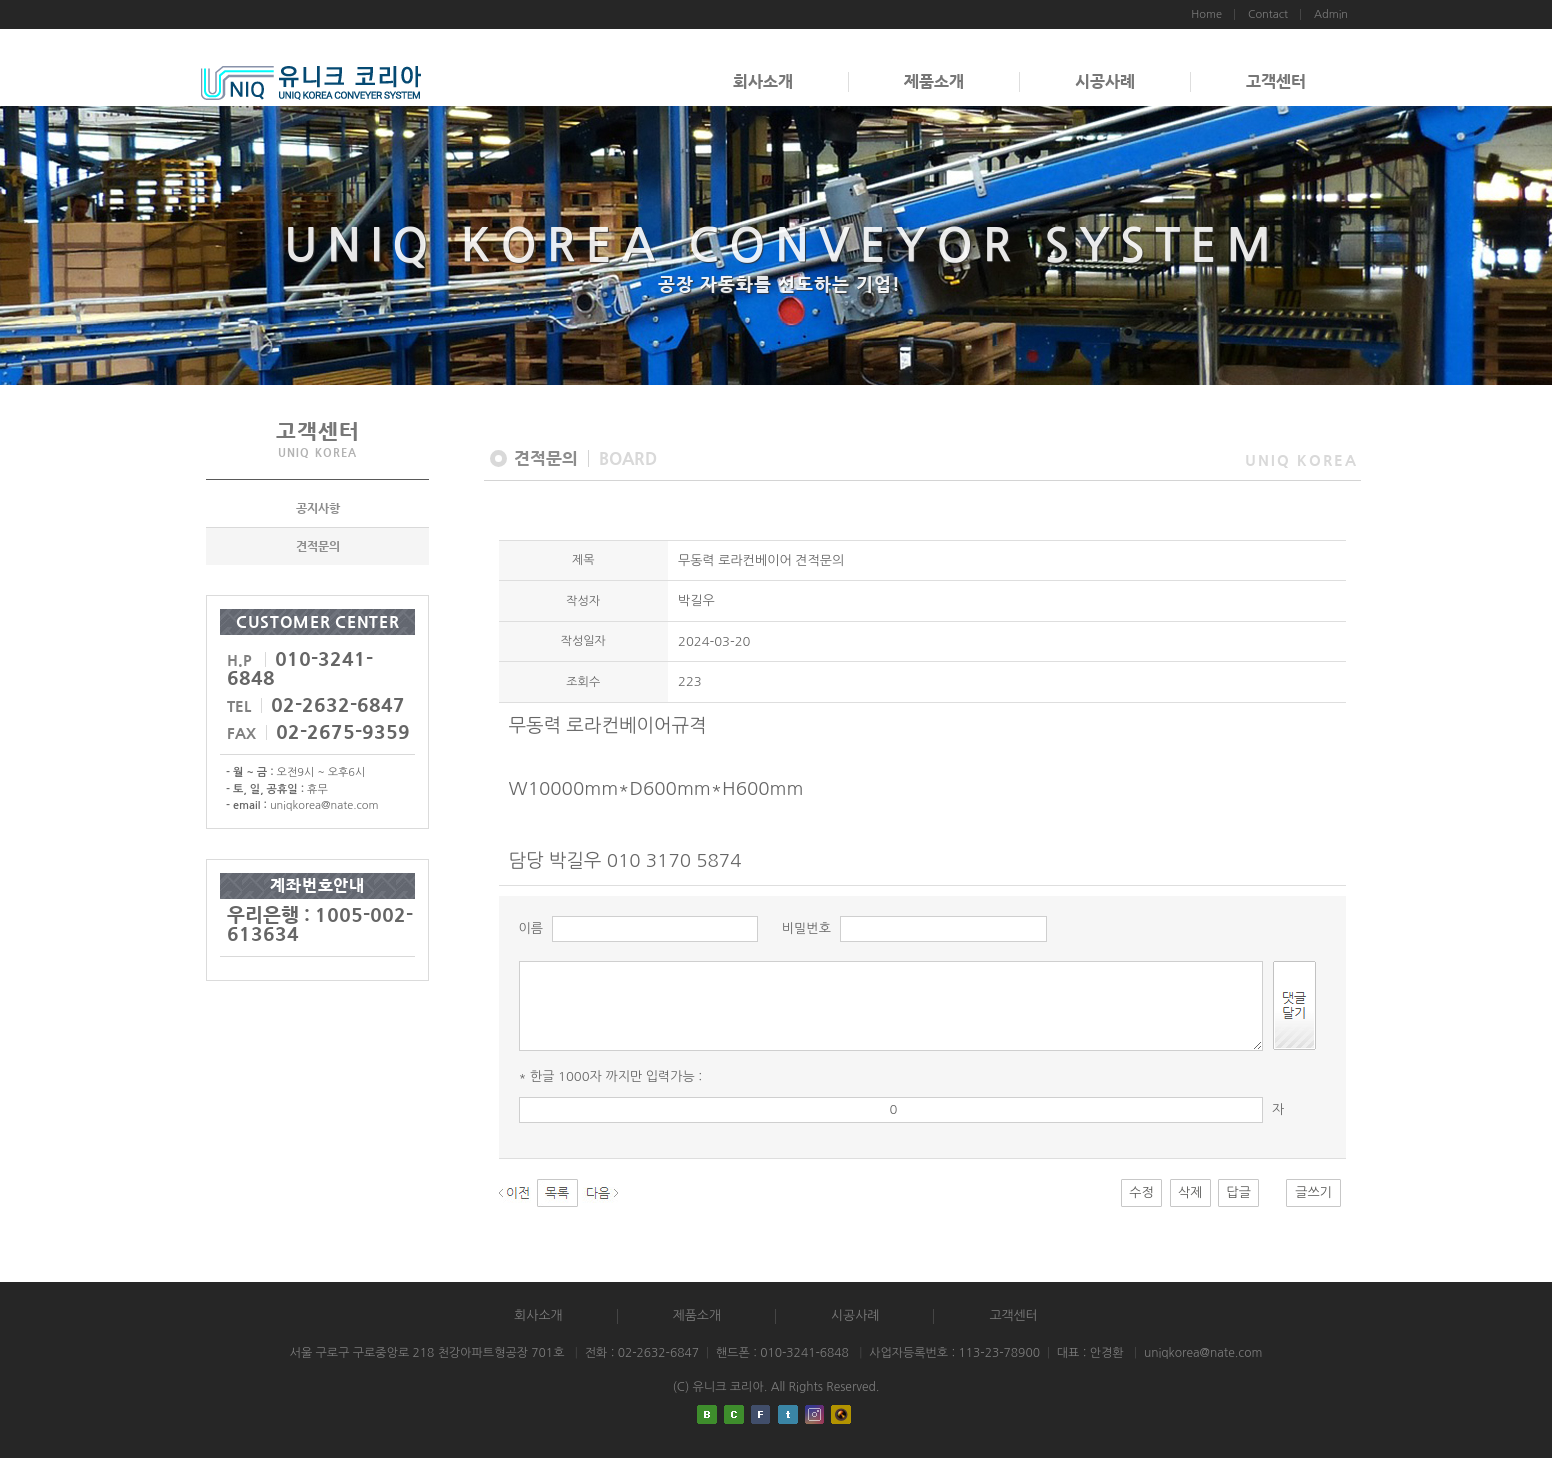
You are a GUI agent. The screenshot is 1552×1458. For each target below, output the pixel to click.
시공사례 (1105, 81)
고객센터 (1276, 81)
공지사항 (318, 508)
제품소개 (934, 81)
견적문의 (318, 546)
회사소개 (763, 81)
